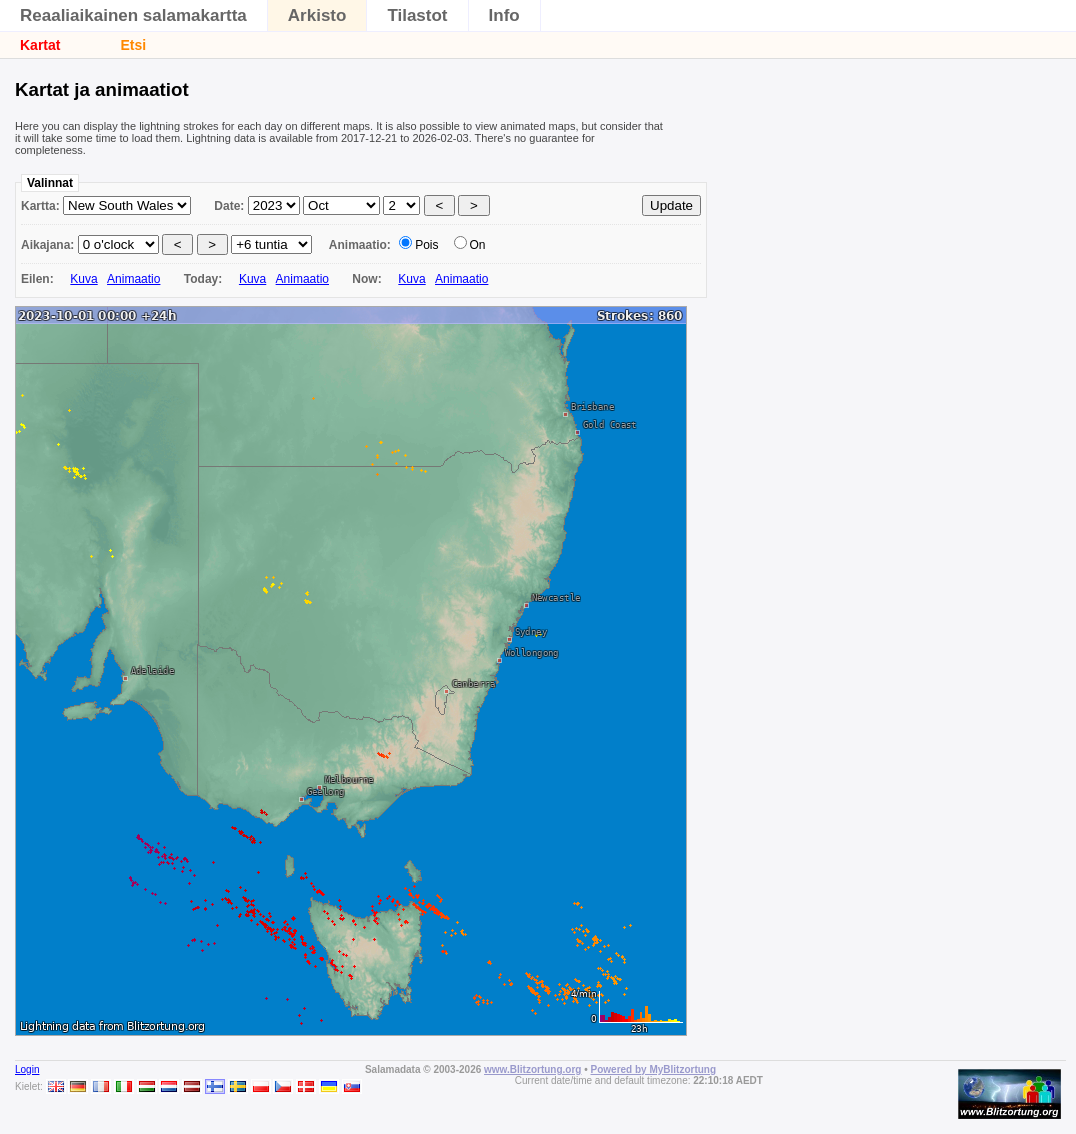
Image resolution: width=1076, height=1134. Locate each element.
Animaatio (133, 279)
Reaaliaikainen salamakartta (133, 15)
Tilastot (417, 15)
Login (27, 1069)
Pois (426, 245)
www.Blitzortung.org (532, 1069)
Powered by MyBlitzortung (654, 1069)
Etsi (133, 45)
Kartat (40, 45)
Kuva (83, 279)
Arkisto (317, 15)
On (478, 245)
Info (504, 15)
